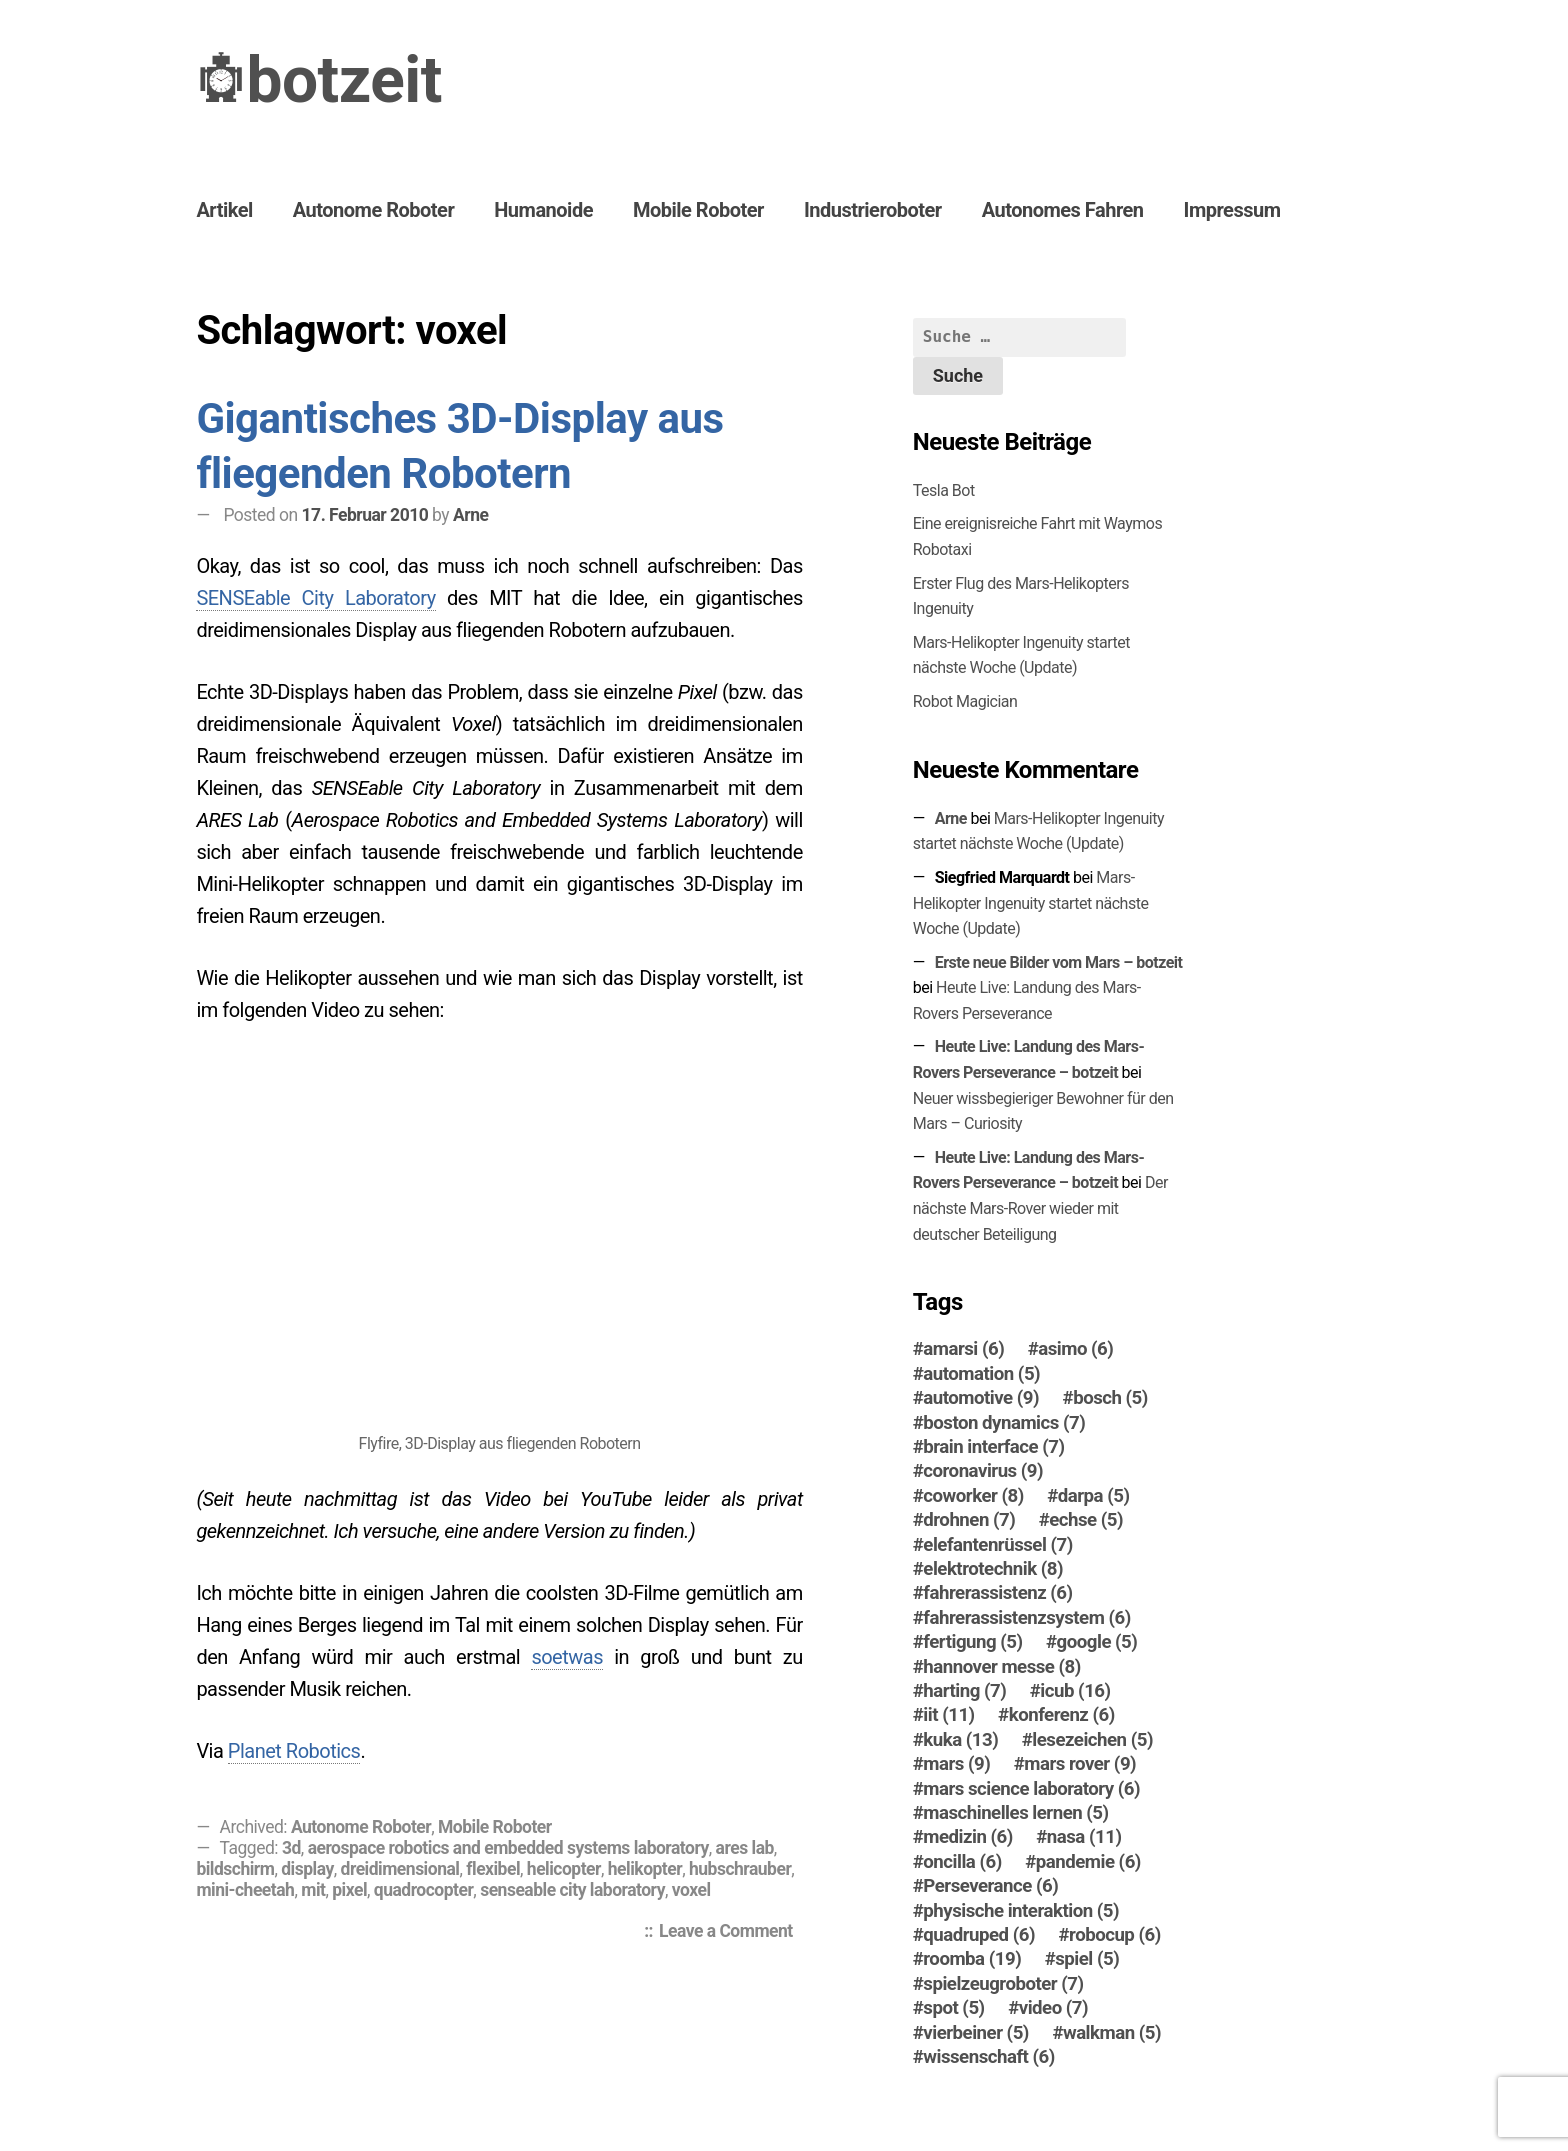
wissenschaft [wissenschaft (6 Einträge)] (989, 2057)
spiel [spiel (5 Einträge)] (1087, 1959)
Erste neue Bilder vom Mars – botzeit (1059, 962)
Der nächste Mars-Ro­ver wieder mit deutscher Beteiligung (1040, 1208)
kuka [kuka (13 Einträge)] (960, 1740)
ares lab (745, 1848)
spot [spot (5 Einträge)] (953, 2008)
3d (291, 1848)
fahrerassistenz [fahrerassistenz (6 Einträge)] (997, 1593)
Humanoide (543, 210)
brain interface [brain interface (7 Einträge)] (993, 1447)
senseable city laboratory (572, 1890)
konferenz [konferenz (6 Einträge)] (1062, 1715)
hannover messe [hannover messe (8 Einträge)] (1002, 1667)
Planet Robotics (294, 1751)
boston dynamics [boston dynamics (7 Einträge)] (1004, 1423)
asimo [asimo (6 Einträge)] (1075, 1349)
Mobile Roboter (698, 210)
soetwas (567, 1657)
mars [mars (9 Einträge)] (956, 1764)
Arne (470, 515)
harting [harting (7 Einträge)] (964, 1691)
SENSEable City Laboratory (315, 598)
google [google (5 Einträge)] (1097, 1642)
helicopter (564, 1869)
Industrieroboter (873, 210)
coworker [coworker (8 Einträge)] (973, 1496)
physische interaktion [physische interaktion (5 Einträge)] (1021, 1911)
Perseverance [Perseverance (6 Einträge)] (990, 1886)
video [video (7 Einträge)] (1053, 2008)
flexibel (493, 1869)
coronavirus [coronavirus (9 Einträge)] (983, 1471)
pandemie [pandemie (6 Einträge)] (1088, 1862)
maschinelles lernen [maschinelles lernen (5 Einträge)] (1015, 1813)
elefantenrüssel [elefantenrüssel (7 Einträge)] (997, 1545)
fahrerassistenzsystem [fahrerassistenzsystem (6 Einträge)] (1026, 1618)
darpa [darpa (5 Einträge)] (1094, 1496)
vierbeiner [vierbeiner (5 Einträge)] (976, 2033)
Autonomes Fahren (1063, 210)
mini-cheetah (245, 1890)
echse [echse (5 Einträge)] (1086, 1520)
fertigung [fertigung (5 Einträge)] (972, 1642)
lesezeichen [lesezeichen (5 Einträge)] (1092, 1740)
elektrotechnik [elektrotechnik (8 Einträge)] (993, 1569)
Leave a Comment (731, 1933)
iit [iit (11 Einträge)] (948, 1715)
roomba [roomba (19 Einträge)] (972, 1959)
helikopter (645, 1869)
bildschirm (235, 1869)
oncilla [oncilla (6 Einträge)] (962, 1862)
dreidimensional (400, 1869)
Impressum (1232, 210)
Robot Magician (965, 701)
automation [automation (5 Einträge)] (981, 1374)
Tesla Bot (944, 490)
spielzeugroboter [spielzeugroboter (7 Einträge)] (1003, 1984)
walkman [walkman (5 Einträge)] (1112, 2033)
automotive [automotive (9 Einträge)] (981, 1398)
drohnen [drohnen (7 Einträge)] (969, 1520)
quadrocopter (424, 1890)
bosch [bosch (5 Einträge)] (1110, 1398)
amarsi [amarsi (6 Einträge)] (963, 1349)
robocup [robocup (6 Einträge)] (1115, 1935)
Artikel (224, 210)
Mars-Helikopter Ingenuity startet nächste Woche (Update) (1031, 903)
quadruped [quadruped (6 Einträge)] (979, 1935)
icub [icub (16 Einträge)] (1075, 1691)
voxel (691, 1890)
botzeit (344, 80)
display (307, 1869)
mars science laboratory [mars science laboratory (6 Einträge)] (1031, 1789)
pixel (349, 1890)
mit (313, 1890)
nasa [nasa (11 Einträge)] (1084, 1837)
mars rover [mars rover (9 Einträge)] (1080, 1764)
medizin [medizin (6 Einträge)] (968, 1837)
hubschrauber (740, 1869)
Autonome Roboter (373, 210)
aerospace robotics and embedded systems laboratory (508, 1848)
